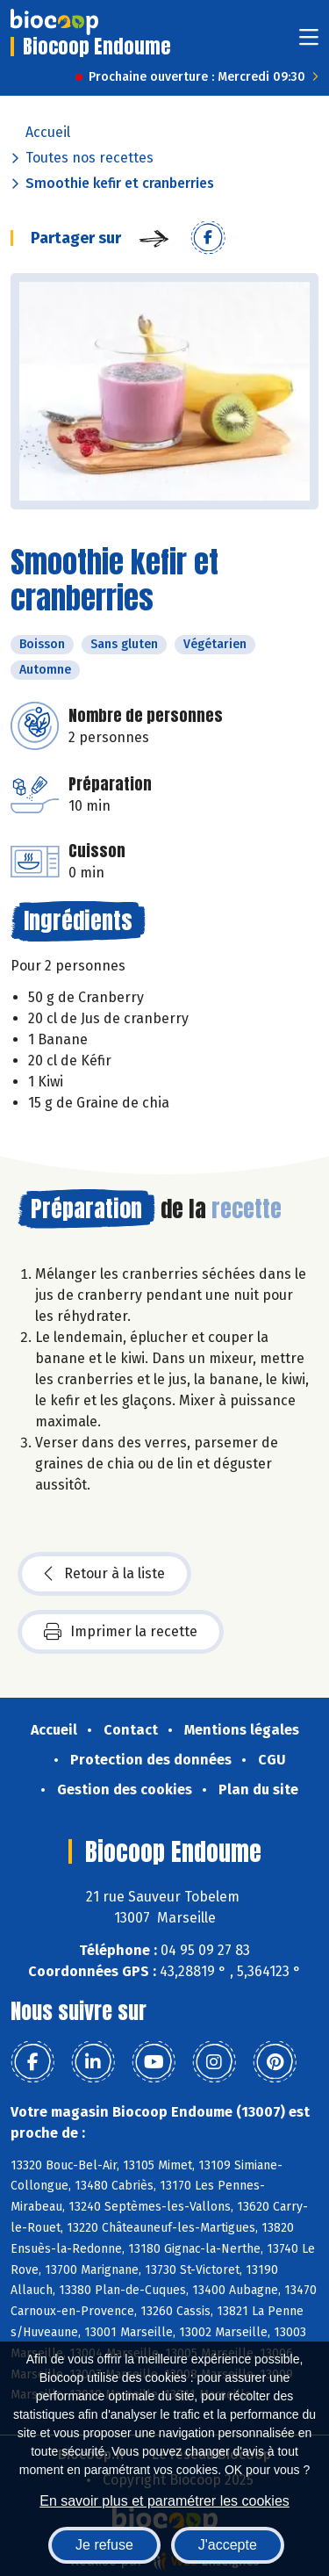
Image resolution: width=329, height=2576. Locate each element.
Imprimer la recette (120, 1632)
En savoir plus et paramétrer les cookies (164, 2500)
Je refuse (104, 2544)
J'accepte (227, 2544)
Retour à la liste (104, 1574)
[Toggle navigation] (308, 43)
